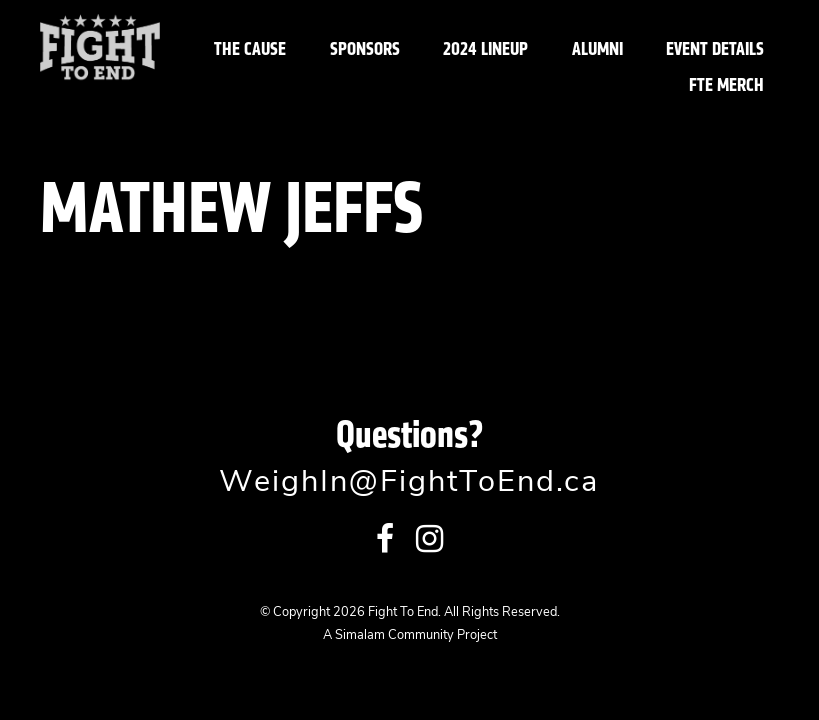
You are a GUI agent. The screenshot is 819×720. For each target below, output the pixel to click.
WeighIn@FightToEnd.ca (409, 483)
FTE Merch (726, 84)
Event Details (715, 48)
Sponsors (365, 48)
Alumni (597, 48)
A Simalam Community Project (410, 635)
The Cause (250, 48)
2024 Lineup (485, 48)
